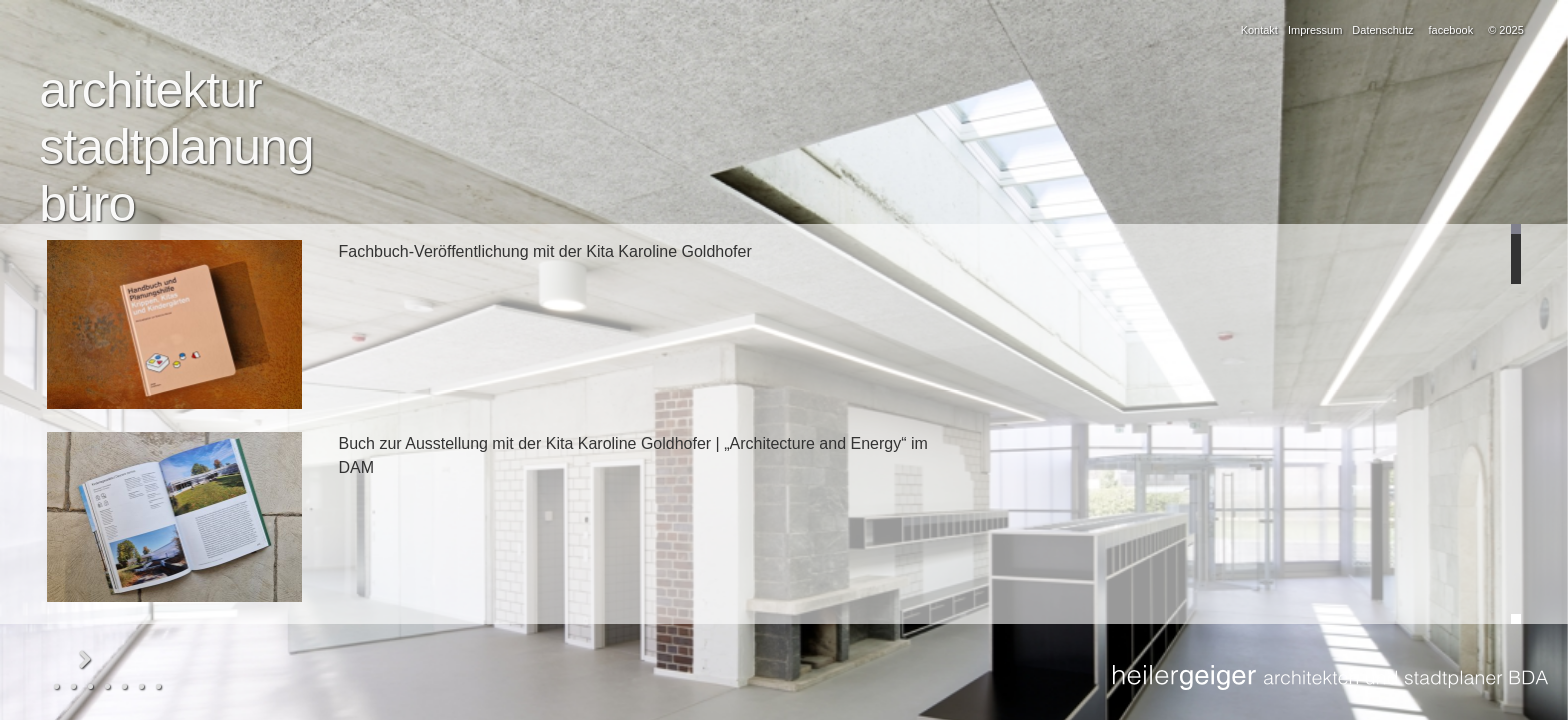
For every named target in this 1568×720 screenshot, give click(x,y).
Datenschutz (1382, 30)
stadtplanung (176, 147)
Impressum (1315, 30)
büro (87, 204)
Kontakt (1259, 30)
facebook (1451, 30)
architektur (150, 90)
